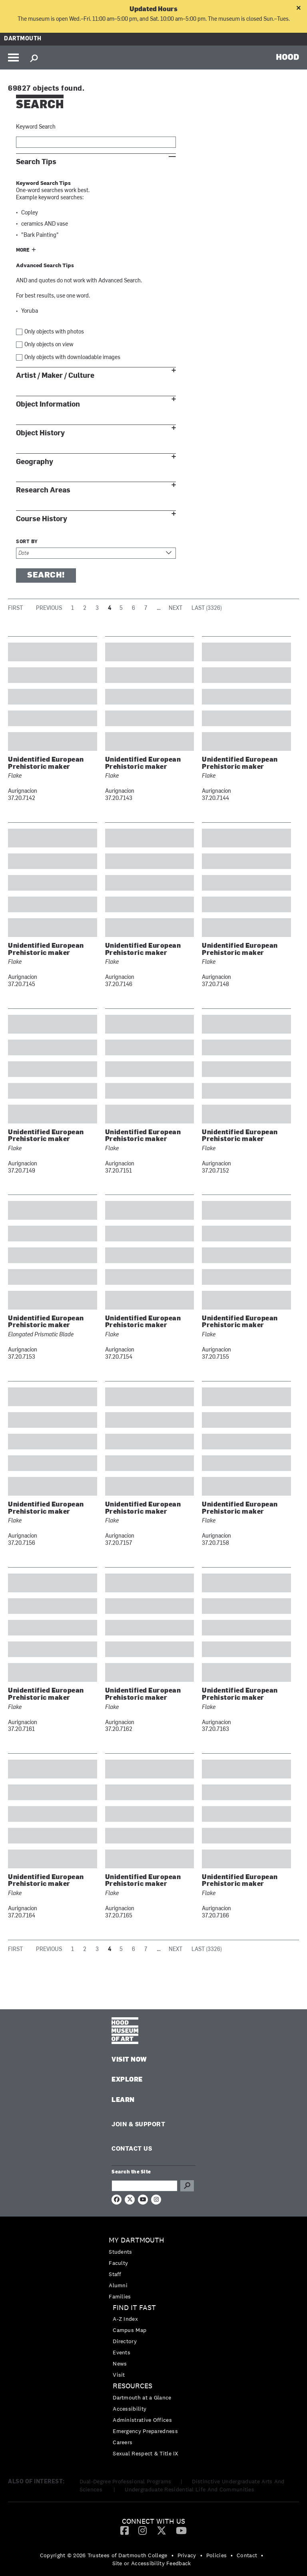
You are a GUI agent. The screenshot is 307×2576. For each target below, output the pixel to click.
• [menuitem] (172, 2555)
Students (120, 2251)
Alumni (118, 2285)
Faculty (118, 2262)
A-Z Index (125, 2318)
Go (187, 2185)
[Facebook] (124, 2530)
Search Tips (36, 162)
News (120, 2363)
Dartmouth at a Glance (142, 2397)
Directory (125, 2341)
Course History (41, 519)
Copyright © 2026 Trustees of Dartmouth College (103, 2555)
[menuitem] (153, 2268)
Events (121, 2352)
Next (175, 608)
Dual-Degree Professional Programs (125, 2481)
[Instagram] (142, 2530)
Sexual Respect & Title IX (145, 2453)
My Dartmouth (136, 2240)
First (15, 608)
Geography (34, 462)
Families (120, 2296)
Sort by (27, 542)
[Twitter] (161, 2530)
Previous (49, 608)
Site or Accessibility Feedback (151, 2563)
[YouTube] (181, 2530)
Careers (122, 2442)
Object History (40, 433)
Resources (132, 2386)
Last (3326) (206, 608)
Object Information (48, 404)
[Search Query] (144, 2185)
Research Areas (43, 490)
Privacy (186, 2555)
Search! (46, 576)
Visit (119, 2374)
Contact (247, 2555)
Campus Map (129, 2330)
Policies (216, 2555)
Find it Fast (134, 2308)
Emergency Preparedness (145, 2431)
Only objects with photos (54, 332)
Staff (115, 2274)
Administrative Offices (142, 2419)
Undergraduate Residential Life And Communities (189, 2489)
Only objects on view (49, 345)
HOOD (287, 57)
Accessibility (129, 2408)
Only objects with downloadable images (72, 358)
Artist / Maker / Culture (55, 375)
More (23, 250)
